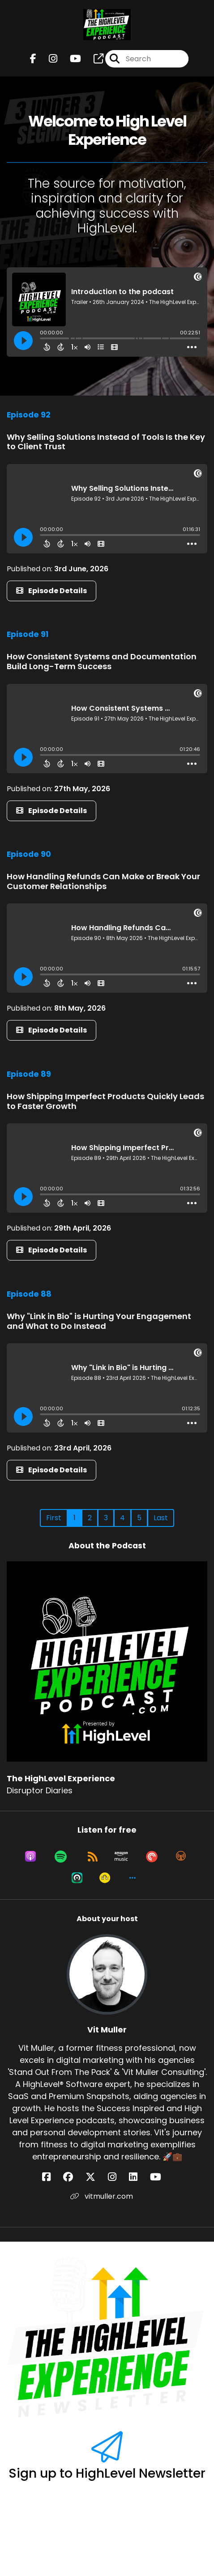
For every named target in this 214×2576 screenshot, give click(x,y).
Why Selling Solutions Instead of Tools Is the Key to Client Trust (106, 441)
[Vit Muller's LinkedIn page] (138, 2177)
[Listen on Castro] (77, 1878)
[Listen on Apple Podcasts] (30, 1856)
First (53, 1518)
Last (161, 1518)
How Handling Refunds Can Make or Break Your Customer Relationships (103, 881)
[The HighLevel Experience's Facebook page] (33, 59)
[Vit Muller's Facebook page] (51, 2177)
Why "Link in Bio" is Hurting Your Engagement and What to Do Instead (99, 1321)
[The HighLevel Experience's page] (93, 59)
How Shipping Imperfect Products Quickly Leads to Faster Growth (105, 1101)
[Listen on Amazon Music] (121, 1856)
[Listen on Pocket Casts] (152, 1856)
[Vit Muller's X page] (96, 2177)
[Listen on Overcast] (181, 1856)
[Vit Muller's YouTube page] (161, 2177)
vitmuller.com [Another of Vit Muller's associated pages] (101, 2196)
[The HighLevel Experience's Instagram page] (47, 59)
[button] (132, 1878)
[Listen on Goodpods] (105, 1878)
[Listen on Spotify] (61, 1856)
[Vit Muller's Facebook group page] (73, 2177)
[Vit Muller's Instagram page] (117, 2177)
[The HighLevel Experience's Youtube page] (70, 59)
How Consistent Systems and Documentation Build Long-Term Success (102, 661)
